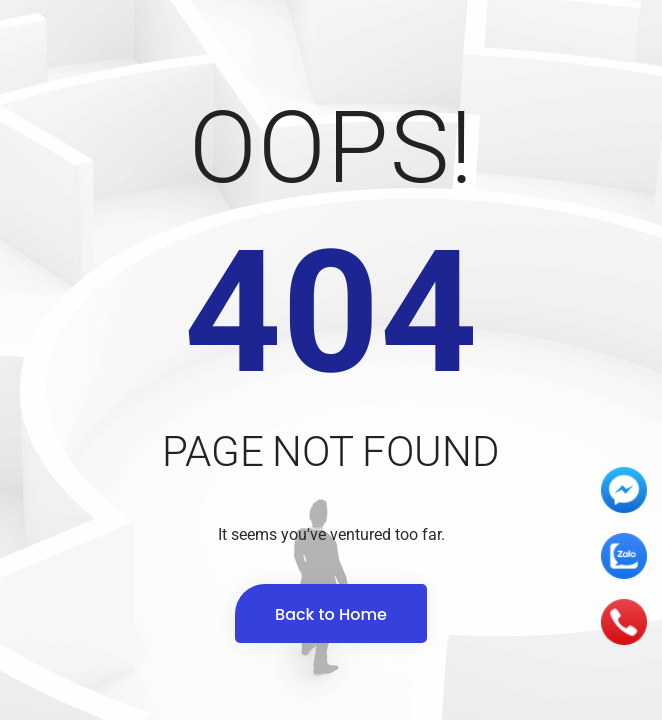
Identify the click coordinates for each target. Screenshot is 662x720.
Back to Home (331, 614)
